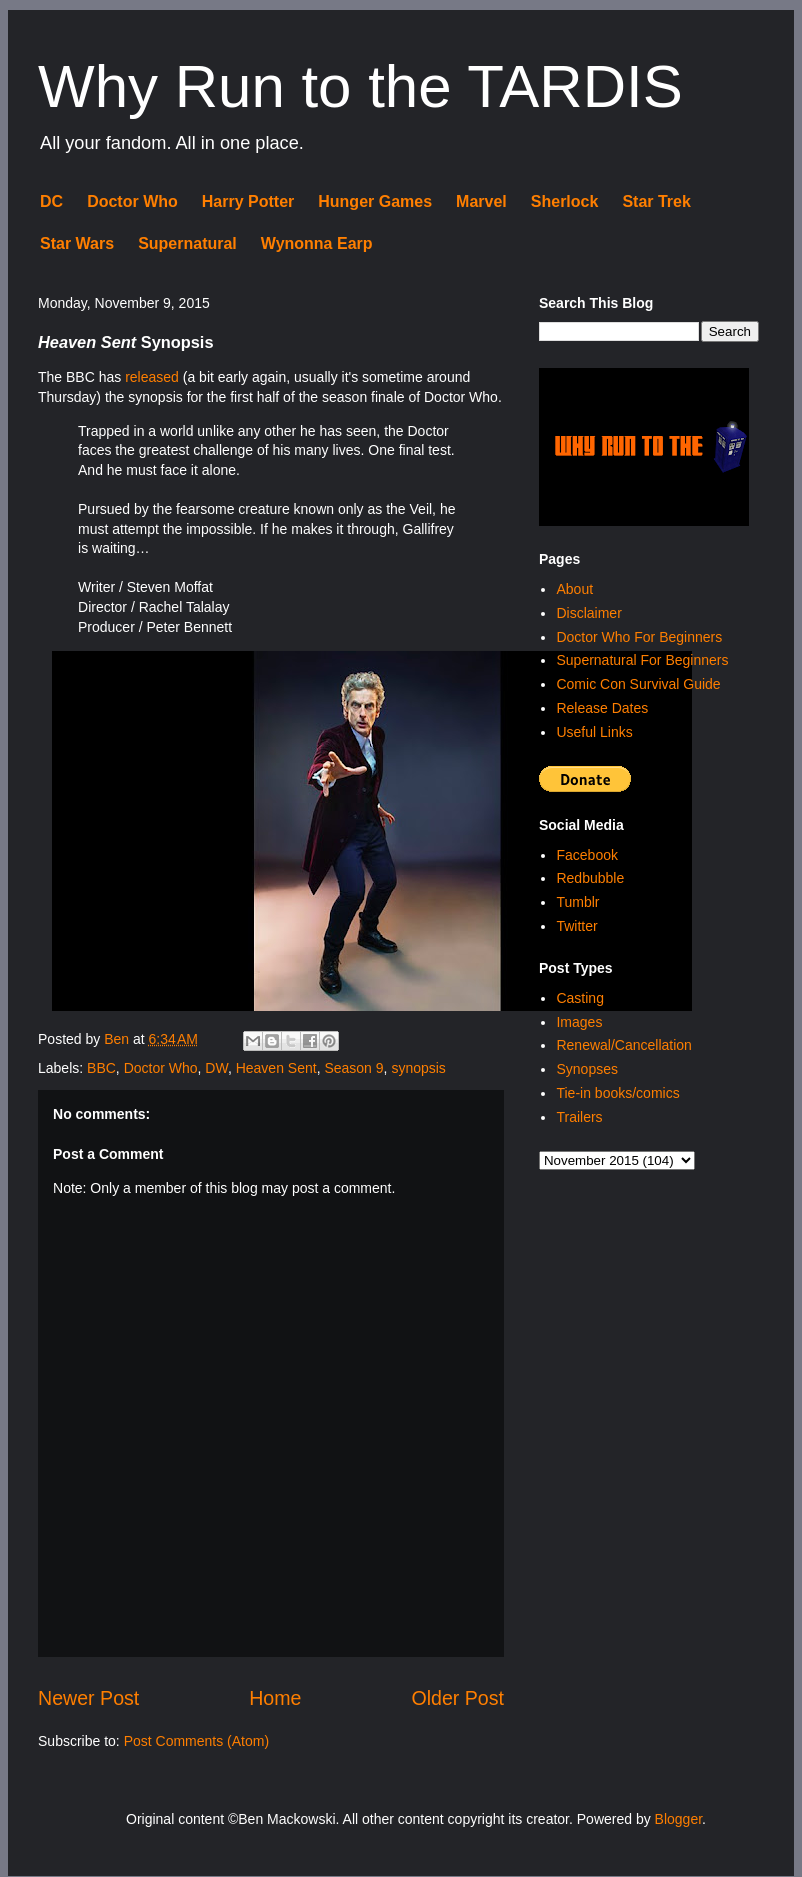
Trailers (579, 1117)
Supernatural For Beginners (642, 660)
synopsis (418, 1068)
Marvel (481, 201)
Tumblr (577, 902)
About (574, 589)
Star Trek (656, 201)
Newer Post (88, 1698)
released (152, 377)
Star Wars (77, 243)
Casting (579, 998)
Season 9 (353, 1068)
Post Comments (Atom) (196, 1741)
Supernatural (187, 243)
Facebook (586, 855)
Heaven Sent (276, 1068)
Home (275, 1698)
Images (579, 1022)
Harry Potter (248, 201)
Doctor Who (132, 201)
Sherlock (565, 201)
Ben (118, 1039)
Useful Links (594, 732)
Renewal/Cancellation (623, 1045)
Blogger (678, 1819)
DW (216, 1068)
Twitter (576, 926)
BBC (101, 1068)
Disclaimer (588, 613)
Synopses (586, 1069)
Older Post (457, 1698)
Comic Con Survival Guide (638, 684)
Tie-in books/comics (617, 1093)
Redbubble (590, 878)
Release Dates (602, 708)
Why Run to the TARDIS (360, 86)
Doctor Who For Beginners (639, 637)
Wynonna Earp (317, 243)
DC (51, 201)
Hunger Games (375, 201)
